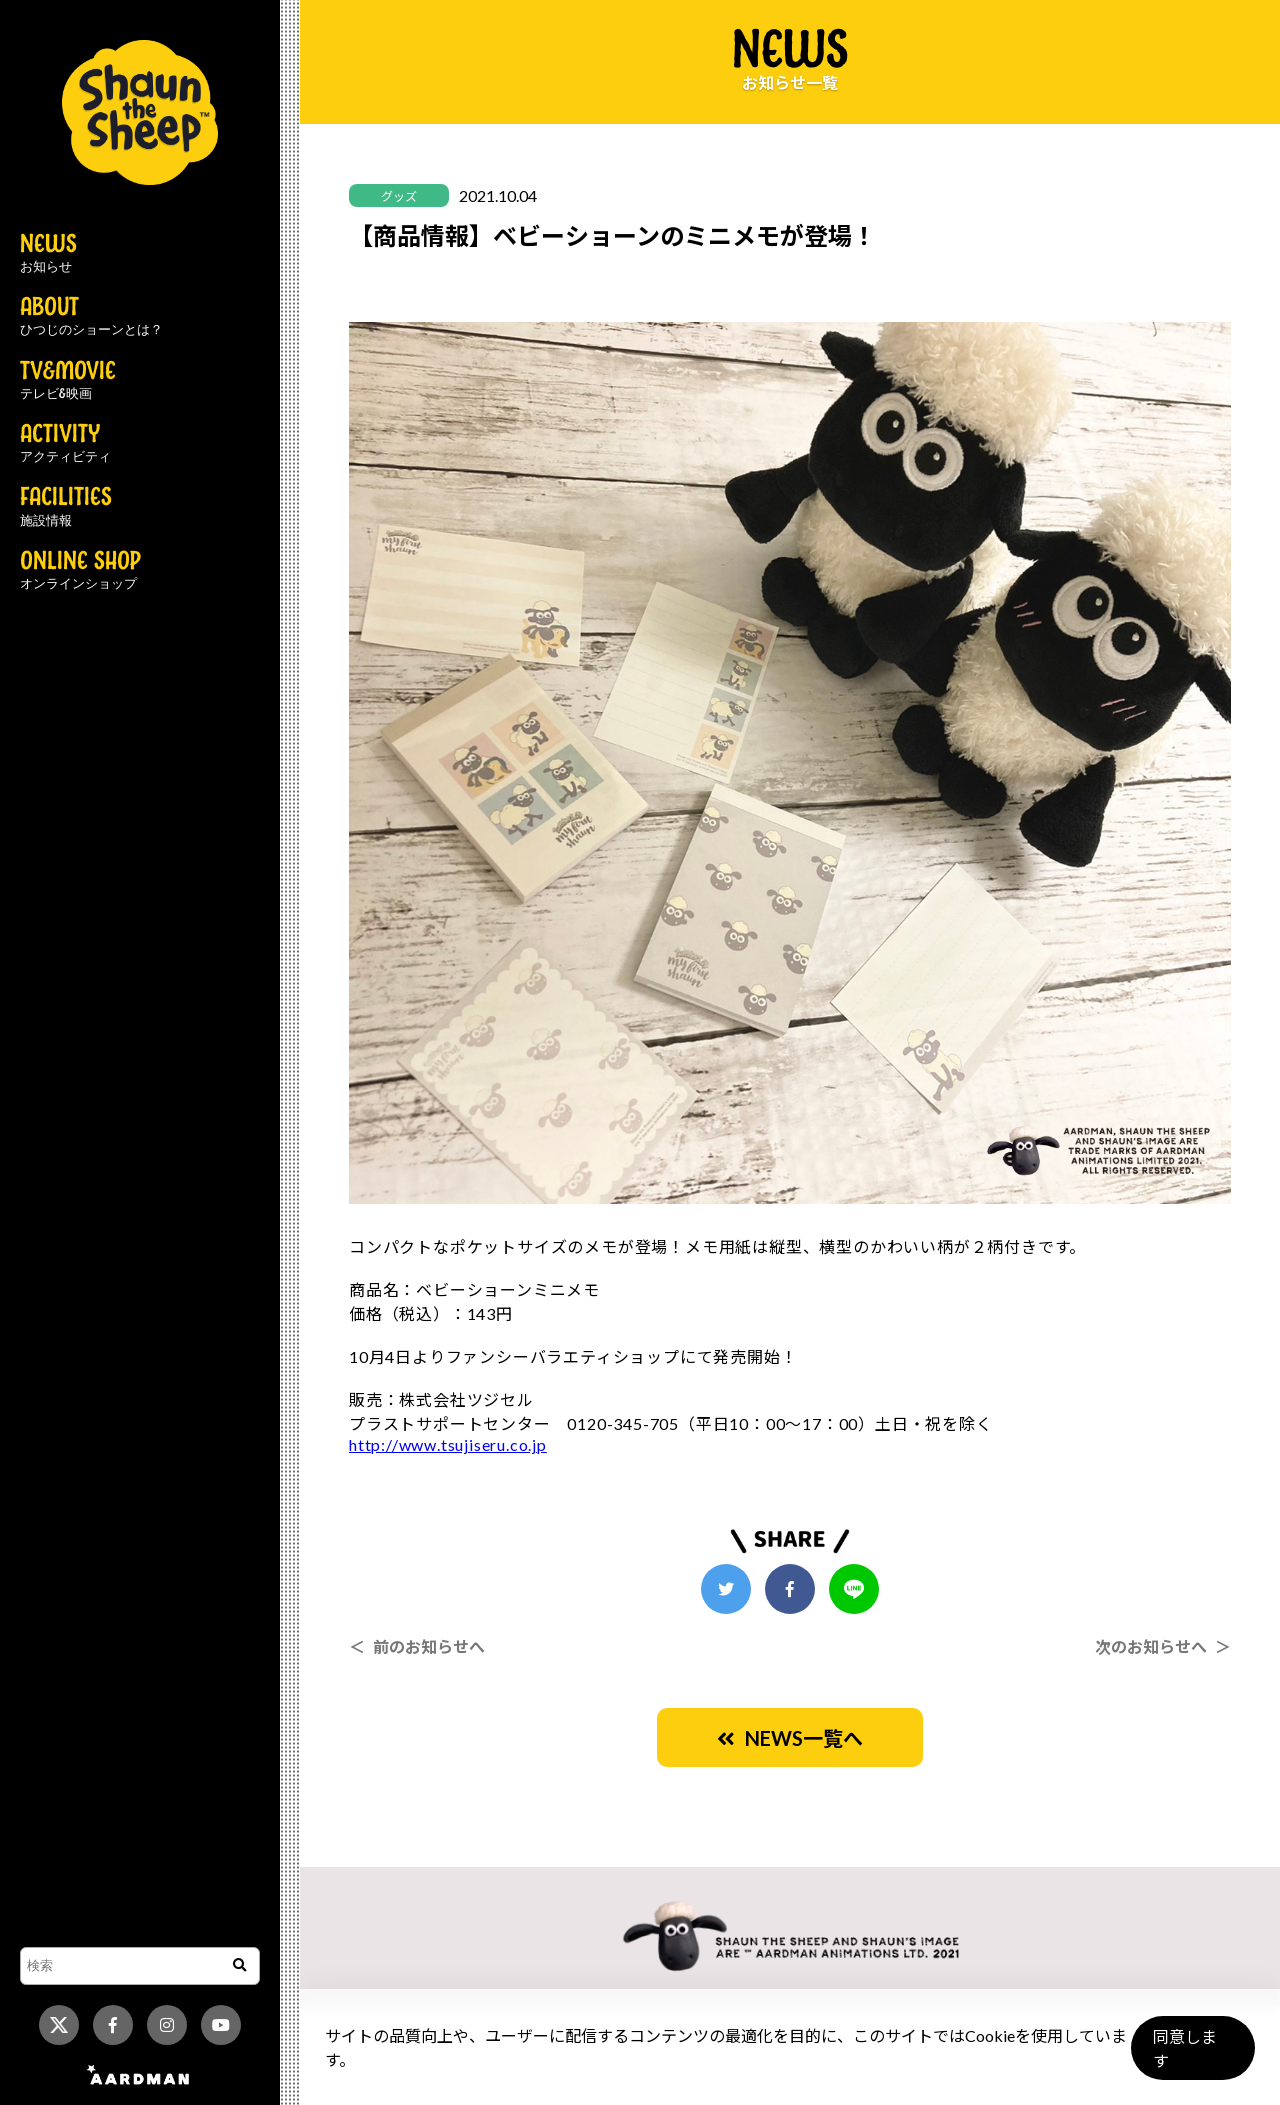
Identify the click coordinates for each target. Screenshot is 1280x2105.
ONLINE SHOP (80, 571)
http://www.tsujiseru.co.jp (448, 1444)
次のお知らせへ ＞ (1163, 1646)
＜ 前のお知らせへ (417, 1646)
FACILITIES (66, 507)
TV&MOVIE (68, 381)
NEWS (48, 254)
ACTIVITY (65, 444)
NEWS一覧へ (790, 1738)
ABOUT (91, 317)
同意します (1191, 2056)
